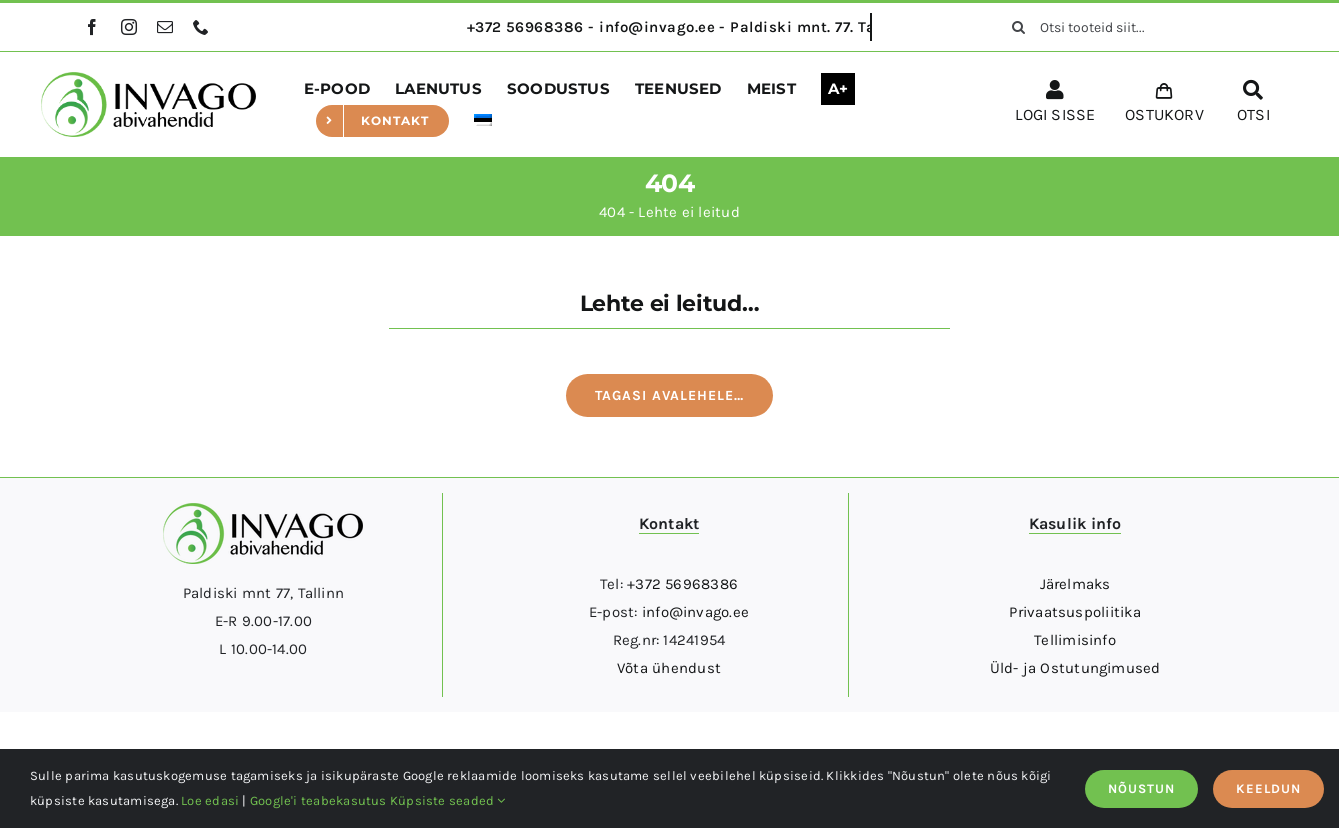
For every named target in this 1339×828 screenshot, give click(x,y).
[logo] (148, 79)
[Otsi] (1018, 27)
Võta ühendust (669, 668)
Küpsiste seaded (448, 800)
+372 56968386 (682, 584)
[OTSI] (1253, 105)
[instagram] (129, 27)
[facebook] (92, 27)
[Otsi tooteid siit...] (1125, 27)
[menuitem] (483, 121)
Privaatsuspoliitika (1074, 612)
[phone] (201, 27)
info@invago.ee (695, 612)
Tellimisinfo (1075, 640)
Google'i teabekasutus (318, 800)
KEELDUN (1268, 788)
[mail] (165, 27)
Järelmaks (1075, 584)
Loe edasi (210, 800)
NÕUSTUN (1141, 788)
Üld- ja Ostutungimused (1075, 668)
